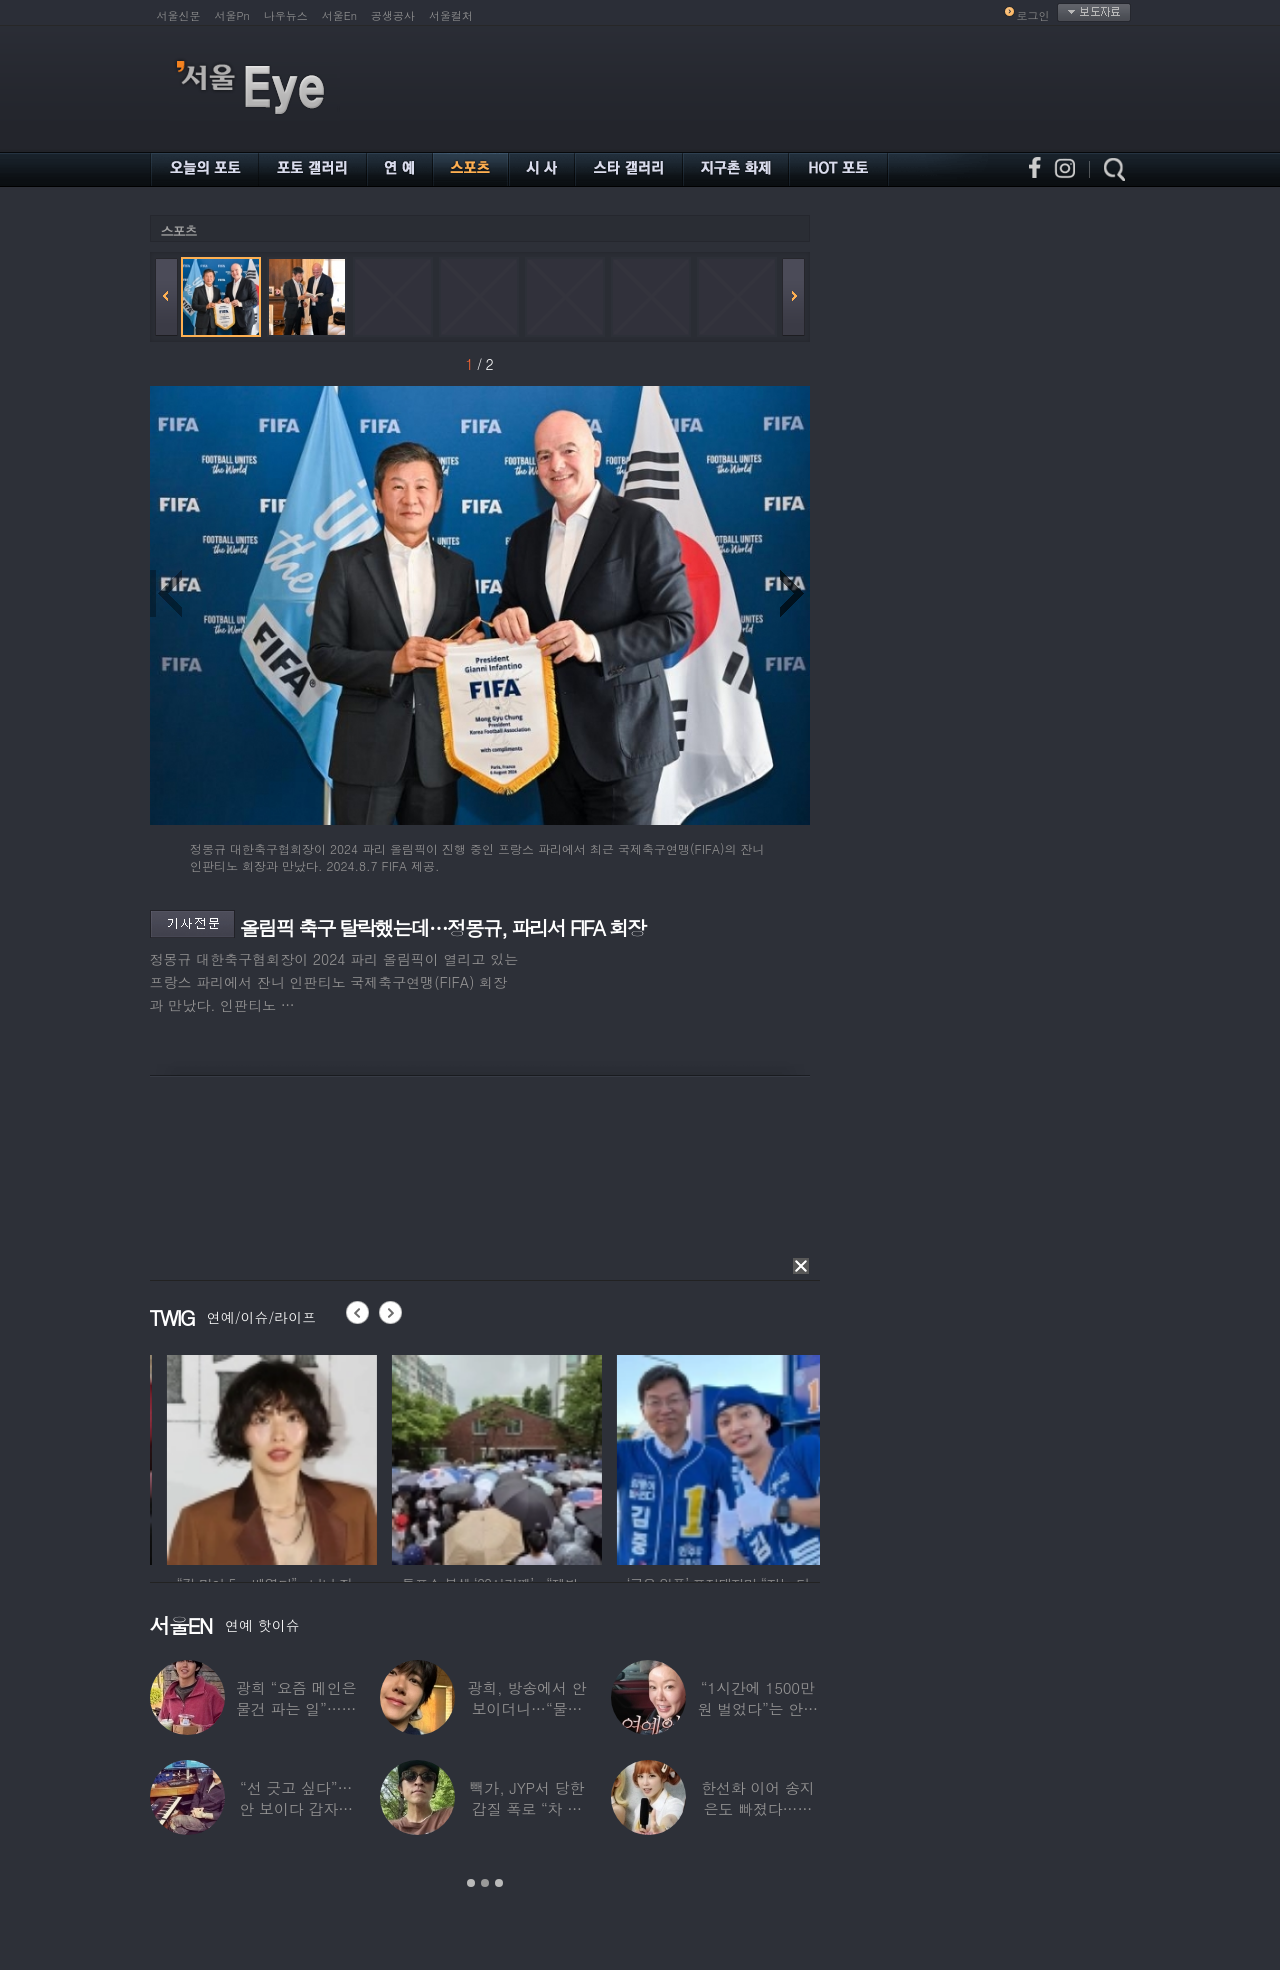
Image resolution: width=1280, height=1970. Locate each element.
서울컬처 (451, 15)
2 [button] (485, 1883)
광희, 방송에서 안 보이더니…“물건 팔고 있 (526, 1708)
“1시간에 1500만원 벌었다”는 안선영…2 (758, 1708)
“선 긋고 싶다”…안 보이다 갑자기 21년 (296, 1808)
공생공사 (393, 15)
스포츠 (179, 230)
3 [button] (499, 1883)
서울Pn (232, 15)
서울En (339, 15)
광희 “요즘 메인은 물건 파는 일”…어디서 (296, 1708)
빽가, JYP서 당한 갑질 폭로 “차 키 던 (527, 1808)
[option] (205, 1457)
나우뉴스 (286, 15)
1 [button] (471, 1883)
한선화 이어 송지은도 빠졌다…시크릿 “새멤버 (758, 1808)
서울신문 (179, 15)
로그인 (1033, 15)
